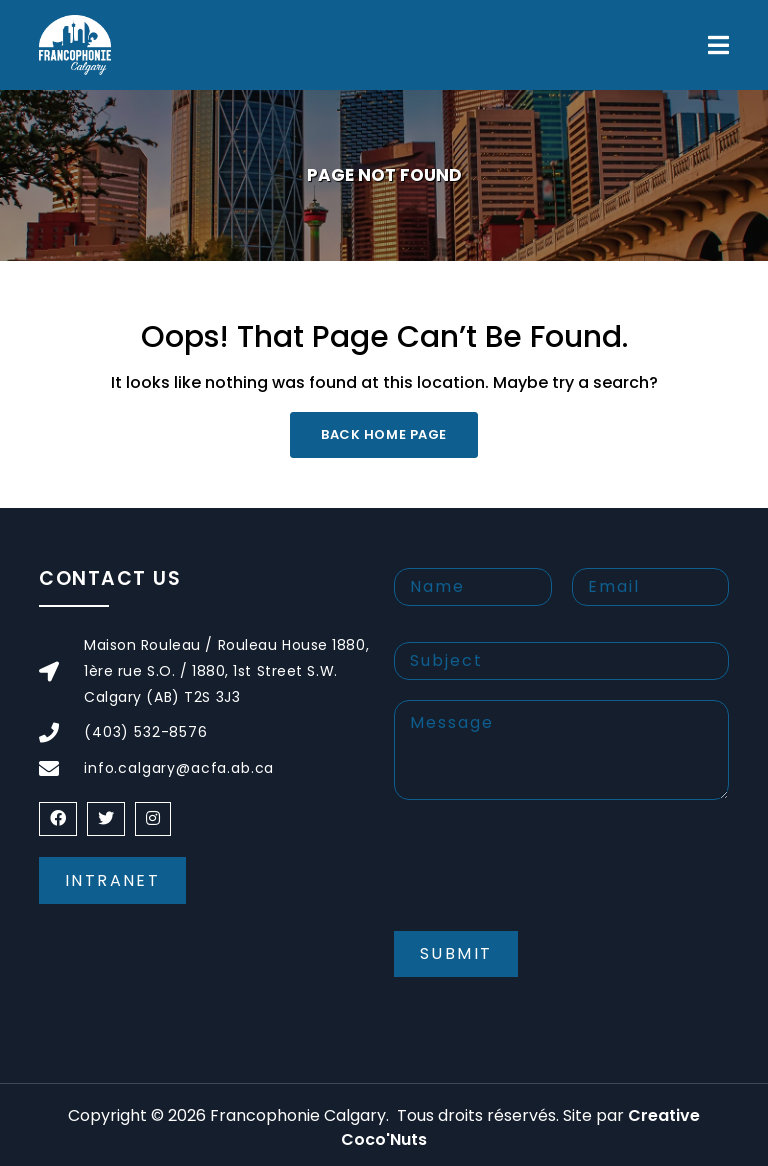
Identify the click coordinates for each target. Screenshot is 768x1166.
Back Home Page (383, 434)
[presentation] (546, 882)
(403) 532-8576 (146, 732)
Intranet (112, 880)
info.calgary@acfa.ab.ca (179, 768)
